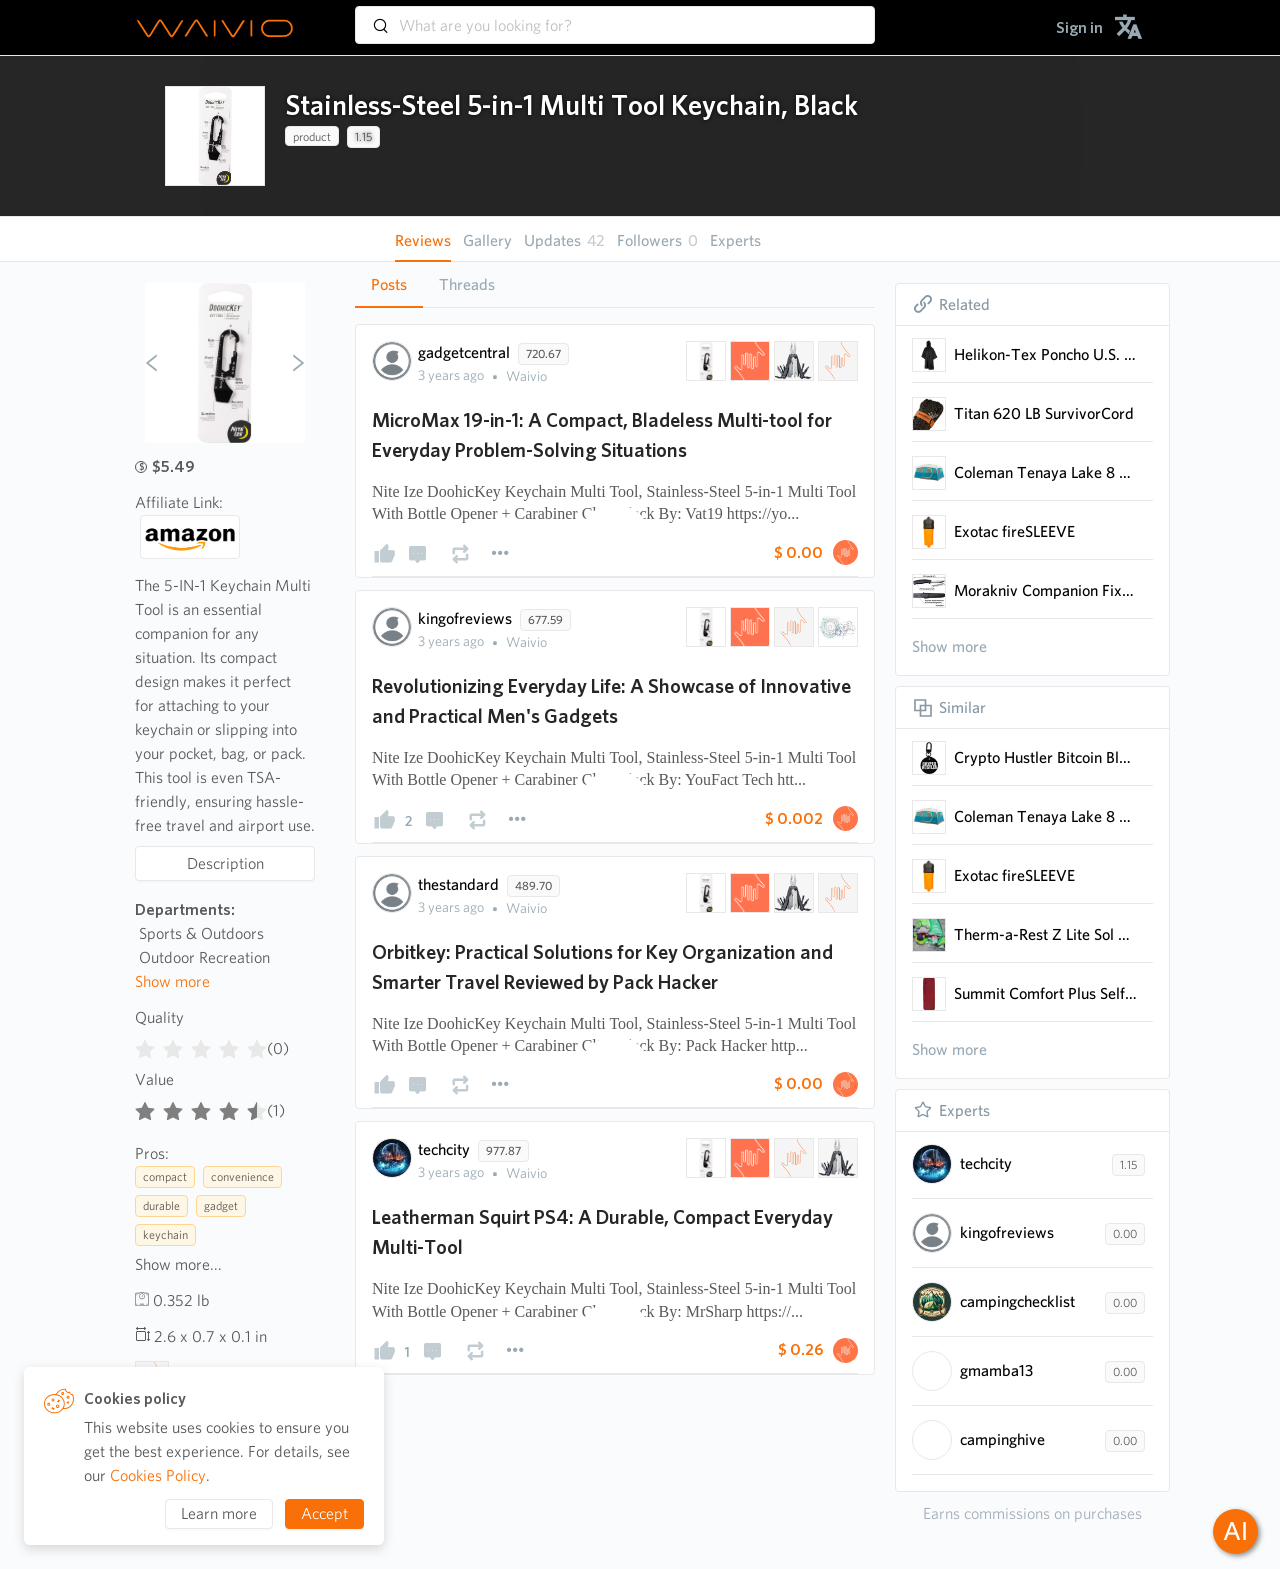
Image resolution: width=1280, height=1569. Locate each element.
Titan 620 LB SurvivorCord (1044, 413)
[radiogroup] (201, 1045)
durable (161, 1205)
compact (165, 1176)
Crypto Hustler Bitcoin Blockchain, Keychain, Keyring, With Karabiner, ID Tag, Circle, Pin (1045, 757)
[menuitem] (1079, 27)
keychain (165, 1234)
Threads (467, 284)
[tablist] (615, 284)
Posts (389, 284)
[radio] (145, 1045)
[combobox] (615, 16)
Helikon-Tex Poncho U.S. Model (1045, 354)
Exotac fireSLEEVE (1014, 531)
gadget (221, 1205)
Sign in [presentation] (1079, 27)
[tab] (389, 285)
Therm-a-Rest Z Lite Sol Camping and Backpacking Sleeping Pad (1045, 934)
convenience (242, 1176)
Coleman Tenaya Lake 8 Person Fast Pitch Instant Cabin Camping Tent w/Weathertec (1045, 472)
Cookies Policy (158, 1475)
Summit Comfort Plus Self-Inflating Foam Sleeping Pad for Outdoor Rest (1045, 993)
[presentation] (215, 136)
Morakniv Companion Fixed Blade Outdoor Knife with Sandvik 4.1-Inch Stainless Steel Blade (1045, 590)
